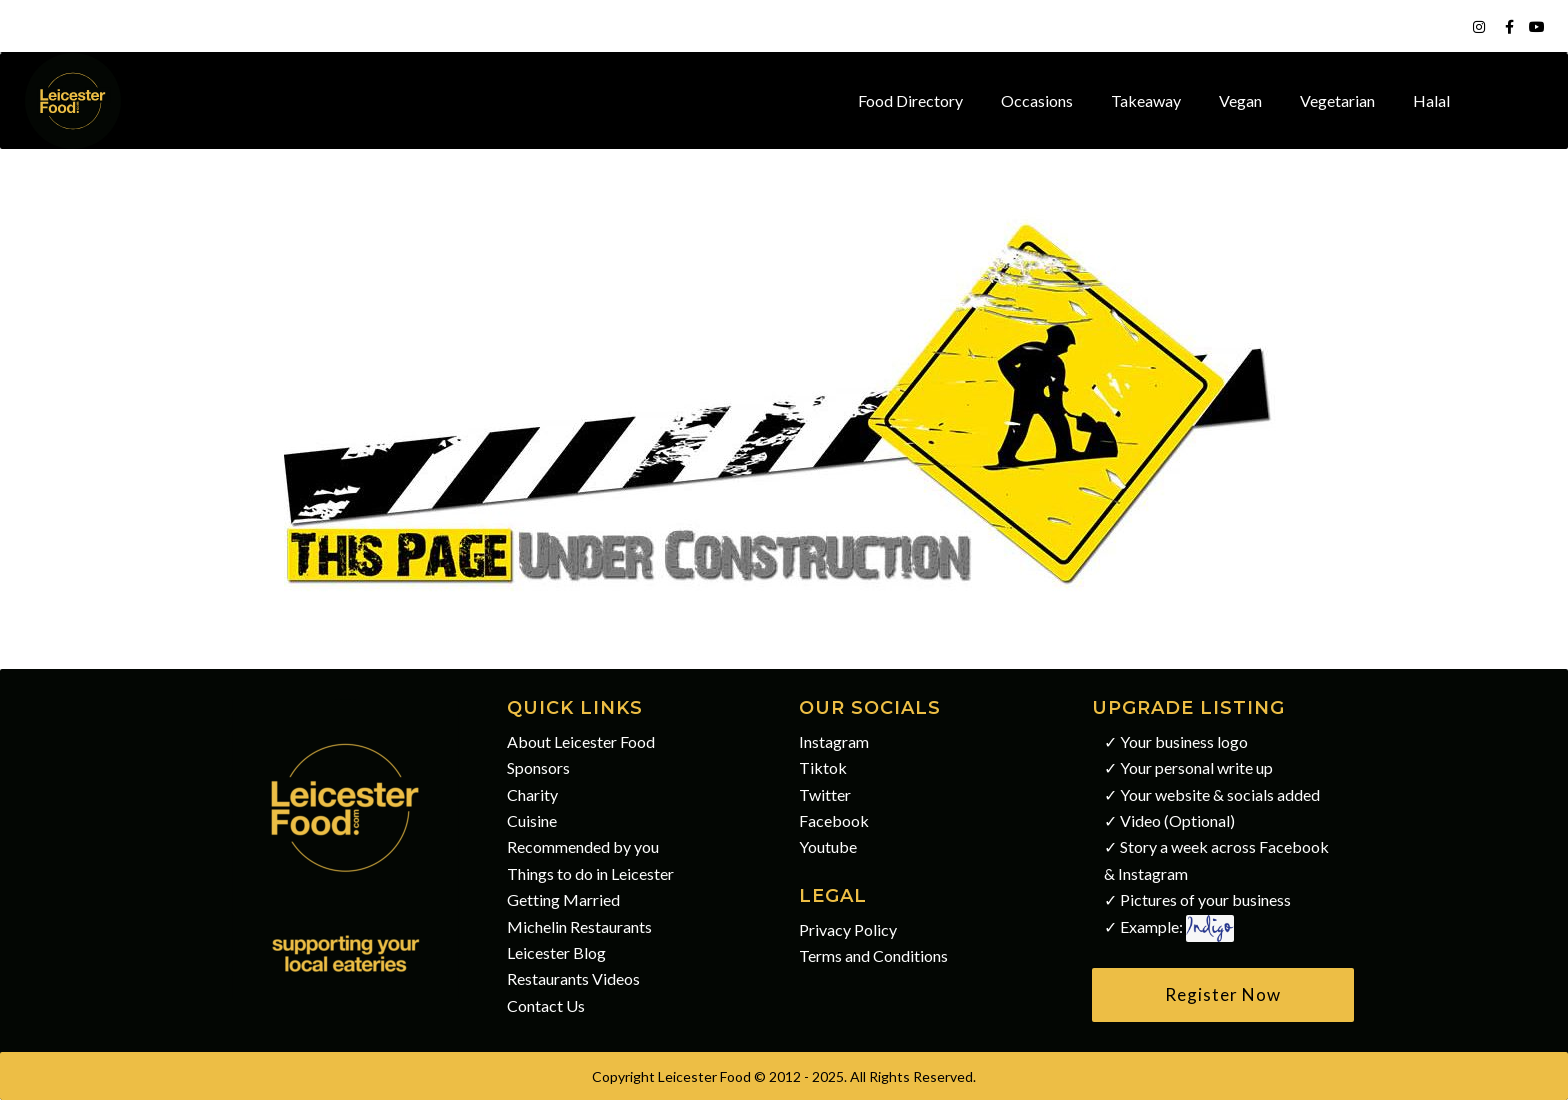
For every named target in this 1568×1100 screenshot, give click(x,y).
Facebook (834, 820)
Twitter (825, 794)
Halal (1431, 100)
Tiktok (823, 767)
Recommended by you (583, 846)
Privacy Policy (848, 929)
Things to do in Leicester (590, 873)
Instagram (834, 741)
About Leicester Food (581, 741)
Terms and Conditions (873, 955)
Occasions (1037, 100)
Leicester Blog (556, 952)
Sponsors (538, 767)
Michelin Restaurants (579, 926)
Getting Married (563, 899)
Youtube (828, 846)
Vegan (1240, 100)
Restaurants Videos (573, 978)
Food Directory (910, 100)
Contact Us (546, 1005)
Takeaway (1146, 100)
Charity (532, 794)
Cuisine (532, 820)
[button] (1223, 995)
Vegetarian (1337, 100)
